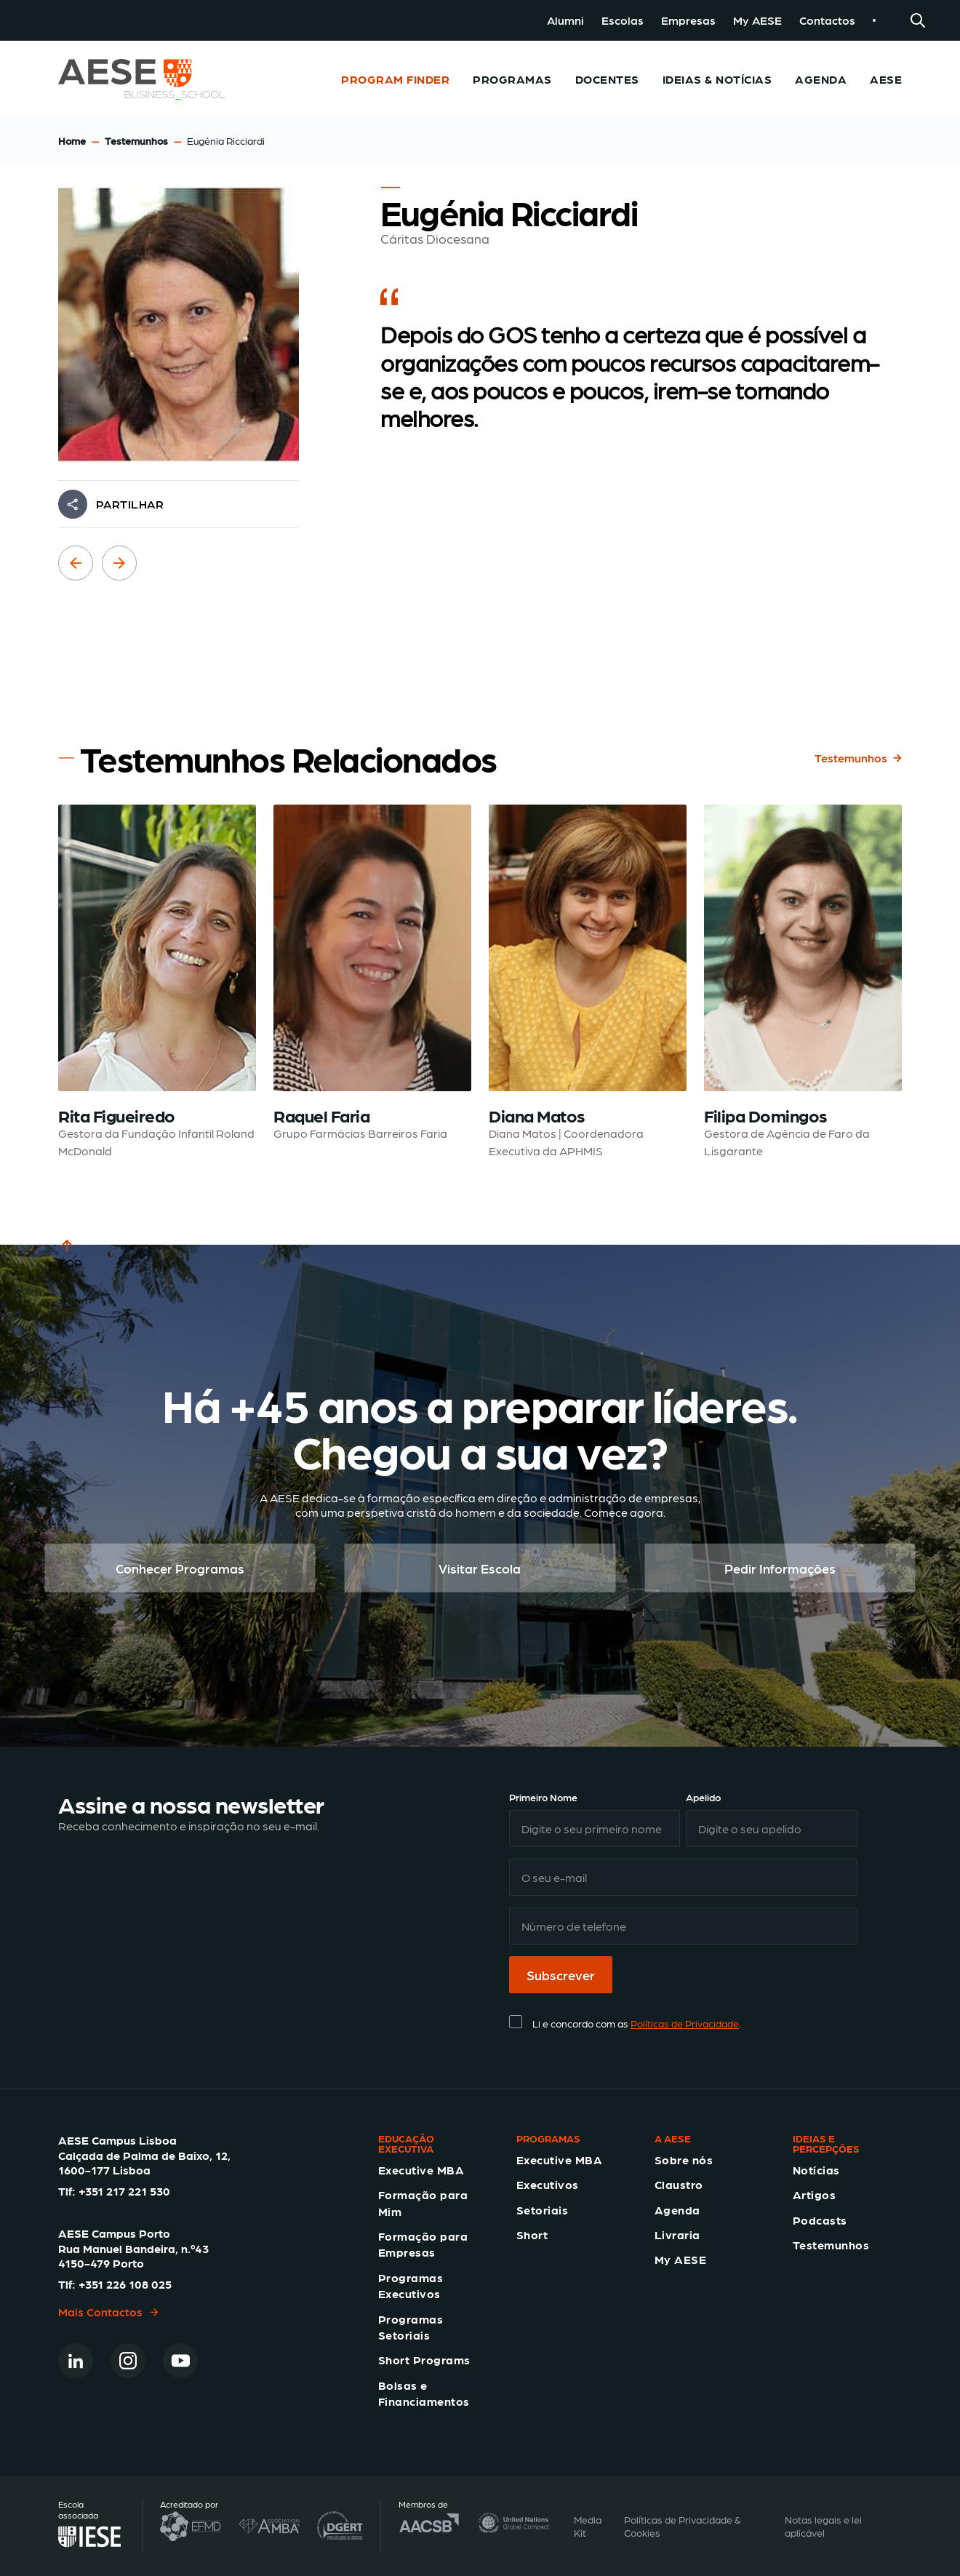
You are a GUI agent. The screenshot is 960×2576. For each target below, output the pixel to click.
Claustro (679, 2184)
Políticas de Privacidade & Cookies (682, 2525)
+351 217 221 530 (124, 2191)
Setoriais (542, 2210)
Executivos (547, 2184)
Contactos (827, 20)
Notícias (816, 2170)
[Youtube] (180, 2360)
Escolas (622, 20)
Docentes (607, 79)
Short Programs (424, 2359)
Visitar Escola (480, 1568)
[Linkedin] (75, 2360)
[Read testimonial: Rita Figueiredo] (157, 982)
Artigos (814, 2194)
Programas (512, 79)
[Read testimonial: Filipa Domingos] (803, 982)
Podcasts (820, 2220)
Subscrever (561, 1974)
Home (72, 140)
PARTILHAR (130, 504)
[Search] (918, 20)
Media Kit (587, 2525)
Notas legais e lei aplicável (823, 2525)
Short (532, 2234)
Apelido (703, 1797)
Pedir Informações (780, 1568)
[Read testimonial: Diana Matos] (588, 982)
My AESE (757, 20)
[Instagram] (128, 2360)
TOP (70, 1252)
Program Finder (395, 79)
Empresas (688, 20)
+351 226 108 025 (125, 2284)
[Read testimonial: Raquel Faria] (372, 982)
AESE (886, 79)
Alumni (565, 20)
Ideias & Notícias (717, 79)
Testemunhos (136, 140)
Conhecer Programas (180, 1568)
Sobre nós (684, 2159)
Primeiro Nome (543, 1797)
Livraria (677, 2234)
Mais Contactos (109, 2311)
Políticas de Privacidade (685, 2023)
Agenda (821, 79)
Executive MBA (421, 2170)
